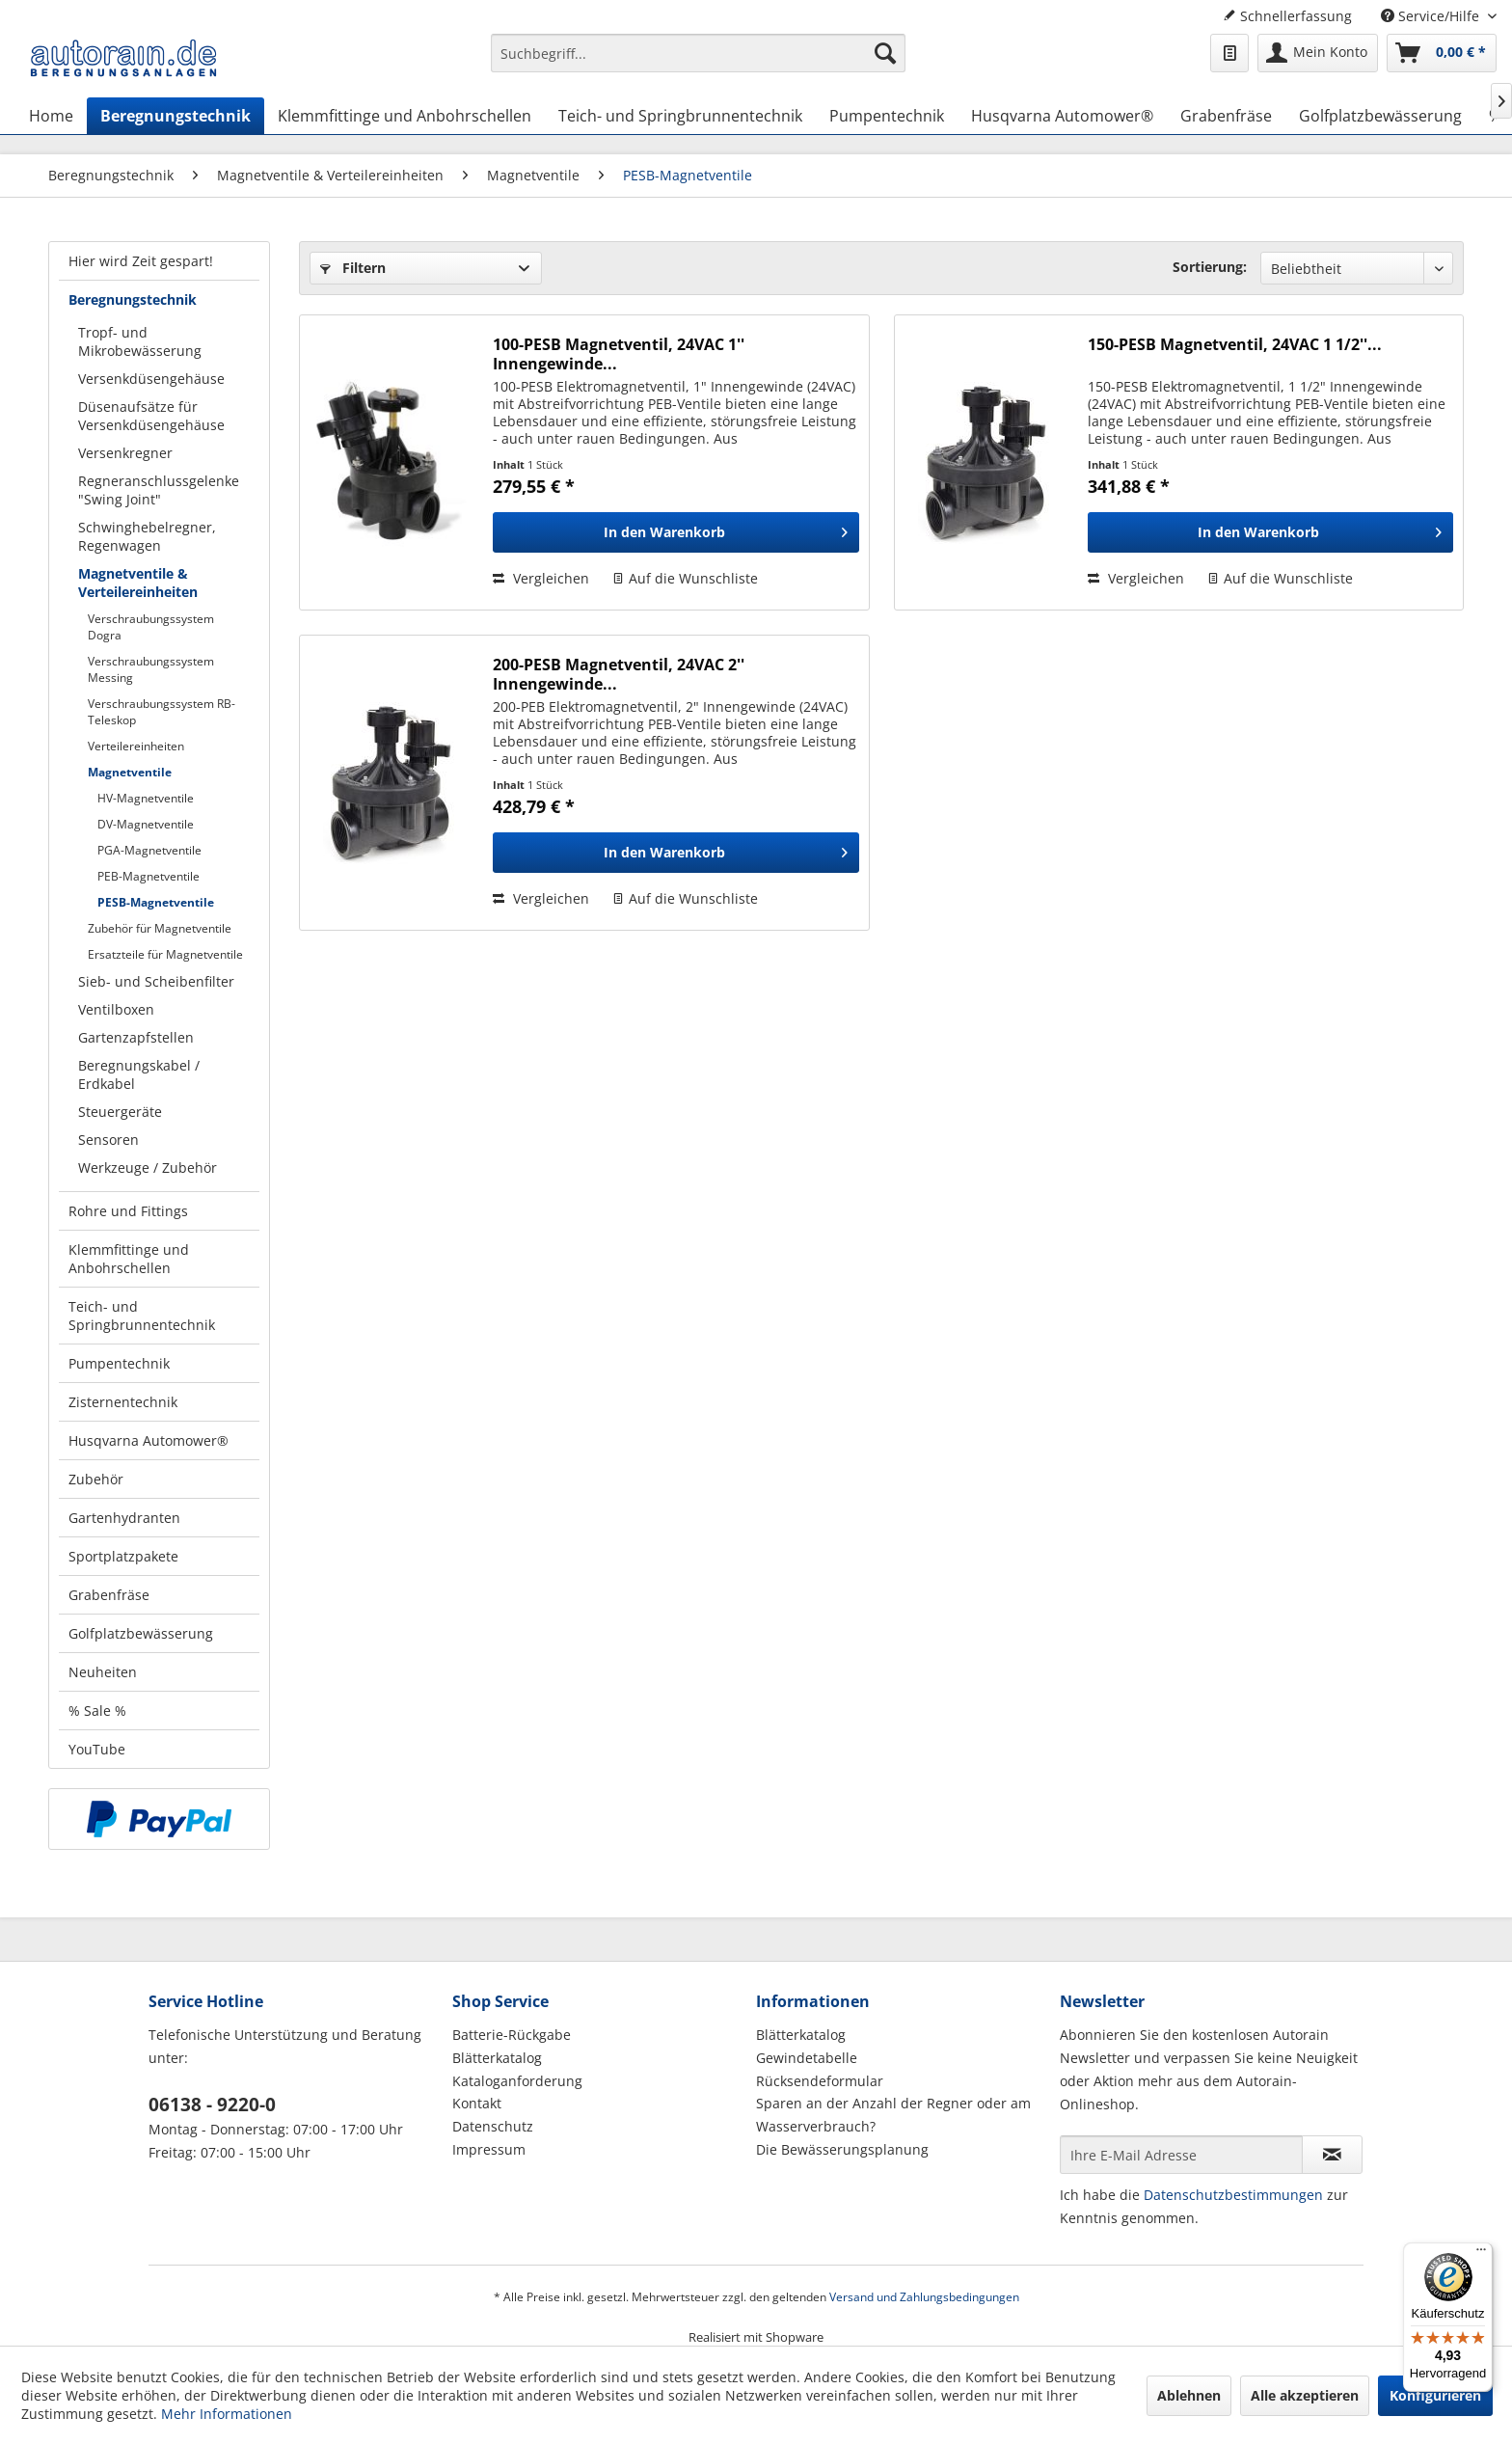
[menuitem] (698, 62)
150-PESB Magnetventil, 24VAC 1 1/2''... (1235, 345)
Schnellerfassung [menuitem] (1287, 16)
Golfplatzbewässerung (140, 1633)
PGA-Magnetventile (149, 850)
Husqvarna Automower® (148, 1440)
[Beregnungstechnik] (175, 115)
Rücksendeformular (819, 2081)
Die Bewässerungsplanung (842, 2149)
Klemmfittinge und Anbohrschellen (128, 1258)
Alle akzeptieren (1305, 2395)
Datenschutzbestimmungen (1233, 2195)
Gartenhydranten (124, 1517)
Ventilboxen (116, 1009)
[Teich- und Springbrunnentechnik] (680, 115)
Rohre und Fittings (128, 1211)
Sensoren (108, 1139)
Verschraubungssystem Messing (151, 669)
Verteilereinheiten (136, 746)
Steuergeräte (120, 1111)
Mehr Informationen (226, 2413)
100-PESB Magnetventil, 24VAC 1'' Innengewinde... (618, 354)
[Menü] (1481, 2254)
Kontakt (476, 2103)
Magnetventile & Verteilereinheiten (138, 582)
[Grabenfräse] (1226, 115)
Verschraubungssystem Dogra (151, 627)
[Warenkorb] (1442, 53)
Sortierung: (1210, 267)
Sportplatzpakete (123, 1556)
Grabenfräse (108, 1595)
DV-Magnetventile (145, 824)
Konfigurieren (1435, 2395)
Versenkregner (125, 453)
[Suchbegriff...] (698, 53)
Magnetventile (130, 772)
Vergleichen (541, 578)
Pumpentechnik (119, 1363)
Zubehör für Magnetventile (159, 928)
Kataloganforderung (517, 2081)
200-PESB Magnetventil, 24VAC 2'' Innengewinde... (618, 674)
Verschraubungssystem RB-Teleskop (161, 711)
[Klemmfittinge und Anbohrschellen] (404, 115)
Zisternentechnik (122, 1402)
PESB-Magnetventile (155, 902)
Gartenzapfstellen (136, 1037)
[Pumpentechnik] (887, 115)
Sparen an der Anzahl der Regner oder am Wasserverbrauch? (893, 2114)
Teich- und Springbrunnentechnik (141, 1315)
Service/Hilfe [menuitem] (1432, 16)
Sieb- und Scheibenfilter (156, 981)
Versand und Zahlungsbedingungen (924, 2297)
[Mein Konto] (1317, 53)
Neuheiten (102, 1672)
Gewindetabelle (806, 2058)
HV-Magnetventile (145, 798)
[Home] (51, 115)
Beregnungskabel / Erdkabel (139, 1074)
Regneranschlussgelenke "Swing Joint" (158, 490)
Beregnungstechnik (132, 299)
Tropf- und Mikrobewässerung (140, 341)
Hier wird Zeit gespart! (140, 261)
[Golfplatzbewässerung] (1380, 115)
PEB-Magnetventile (148, 876)
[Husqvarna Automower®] (1062, 115)
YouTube (96, 1749)
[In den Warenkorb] (675, 532)
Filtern (353, 267)
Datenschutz (492, 2126)
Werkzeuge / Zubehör (147, 1167)
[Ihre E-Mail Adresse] (1181, 2154)
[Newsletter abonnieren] (1332, 2154)
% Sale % (97, 1710)
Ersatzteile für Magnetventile (165, 954)
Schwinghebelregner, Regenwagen (147, 536)
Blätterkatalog (497, 2058)
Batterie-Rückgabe (511, 2034)
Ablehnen (1189, 2395)
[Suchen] (885, 53)
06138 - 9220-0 (212, 2104)
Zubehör (95, 1479)
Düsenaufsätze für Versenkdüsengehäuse (151, 415)
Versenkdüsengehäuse (151, 378)
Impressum (489, 2149)
